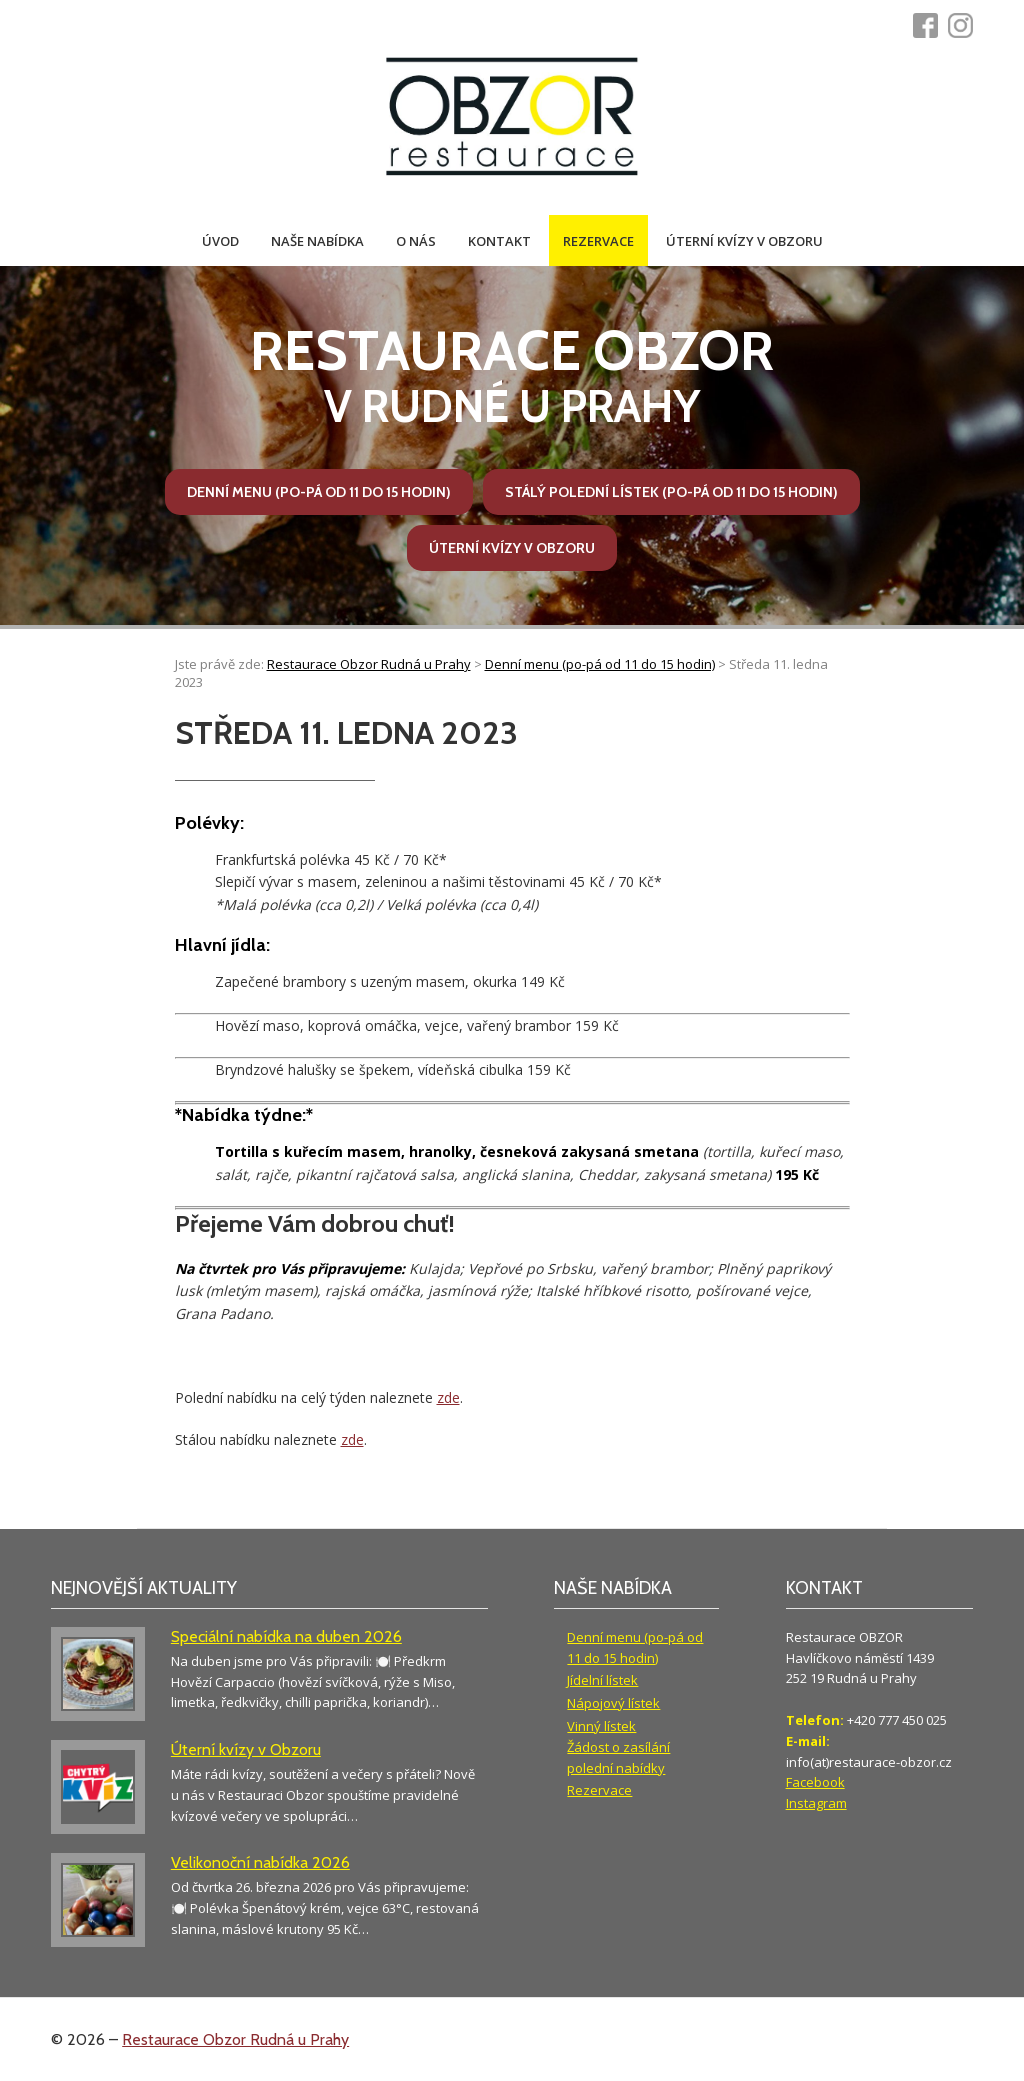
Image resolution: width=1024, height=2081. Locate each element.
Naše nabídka (317, 241)
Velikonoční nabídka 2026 (260, 1862)
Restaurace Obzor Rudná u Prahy (235, 2039)
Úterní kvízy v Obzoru (744, 241)
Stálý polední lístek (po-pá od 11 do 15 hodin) (671, 492)
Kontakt (499, 241)
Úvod (220, 241)
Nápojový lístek (613, 1703)
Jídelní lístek (602, 1680)
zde (448, 1397)
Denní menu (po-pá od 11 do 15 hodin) (319, 492)
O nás (416, 241)
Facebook (815, 1782)
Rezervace (598, 241)
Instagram (816, 1803)
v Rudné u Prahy (511, 375)
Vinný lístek (601, 1726)
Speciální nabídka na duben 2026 (286, 1636)
